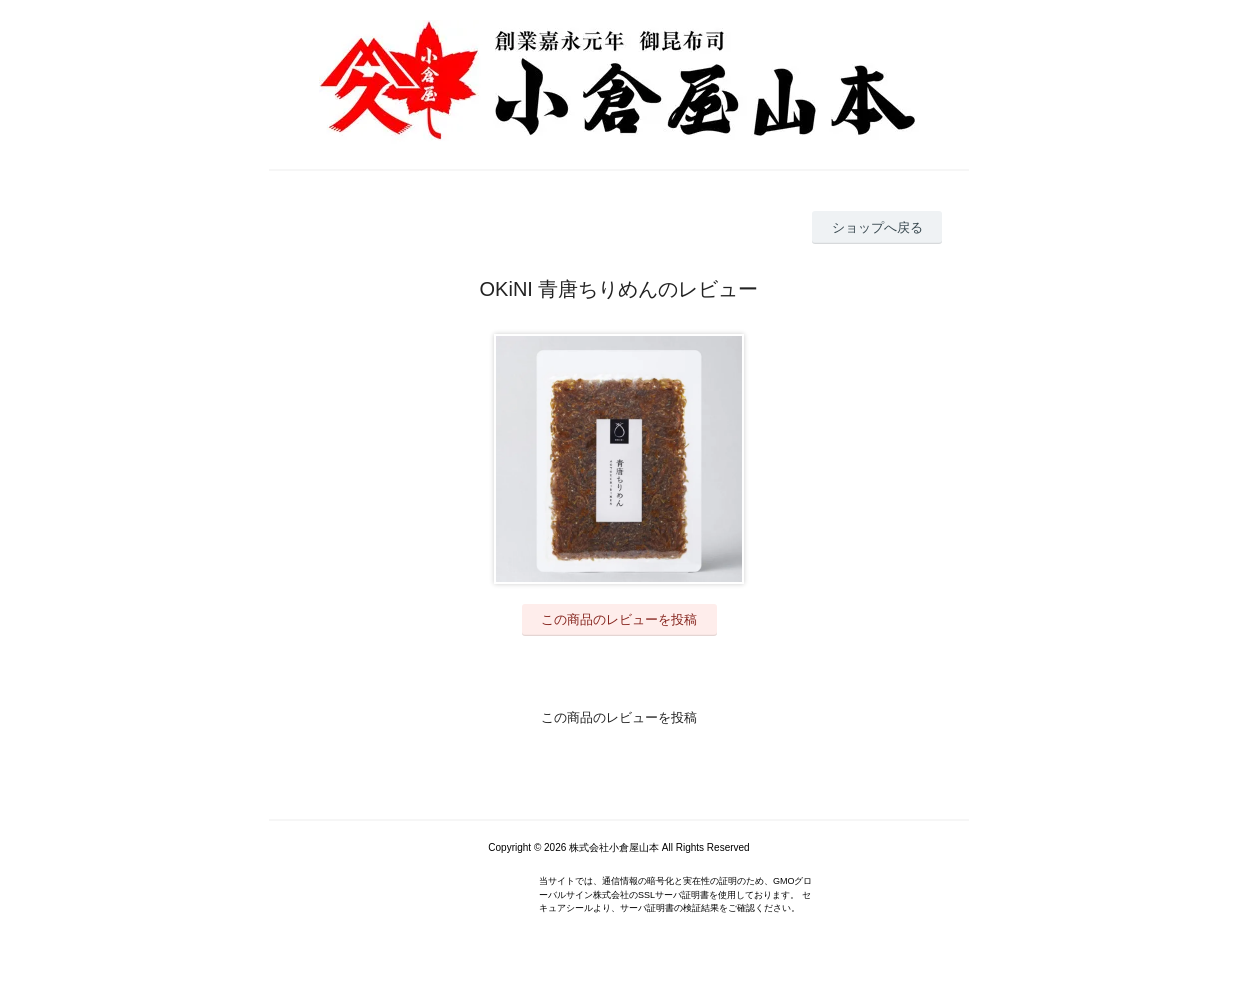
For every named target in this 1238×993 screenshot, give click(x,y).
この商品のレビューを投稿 (619, 619)
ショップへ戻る (877, 227)
